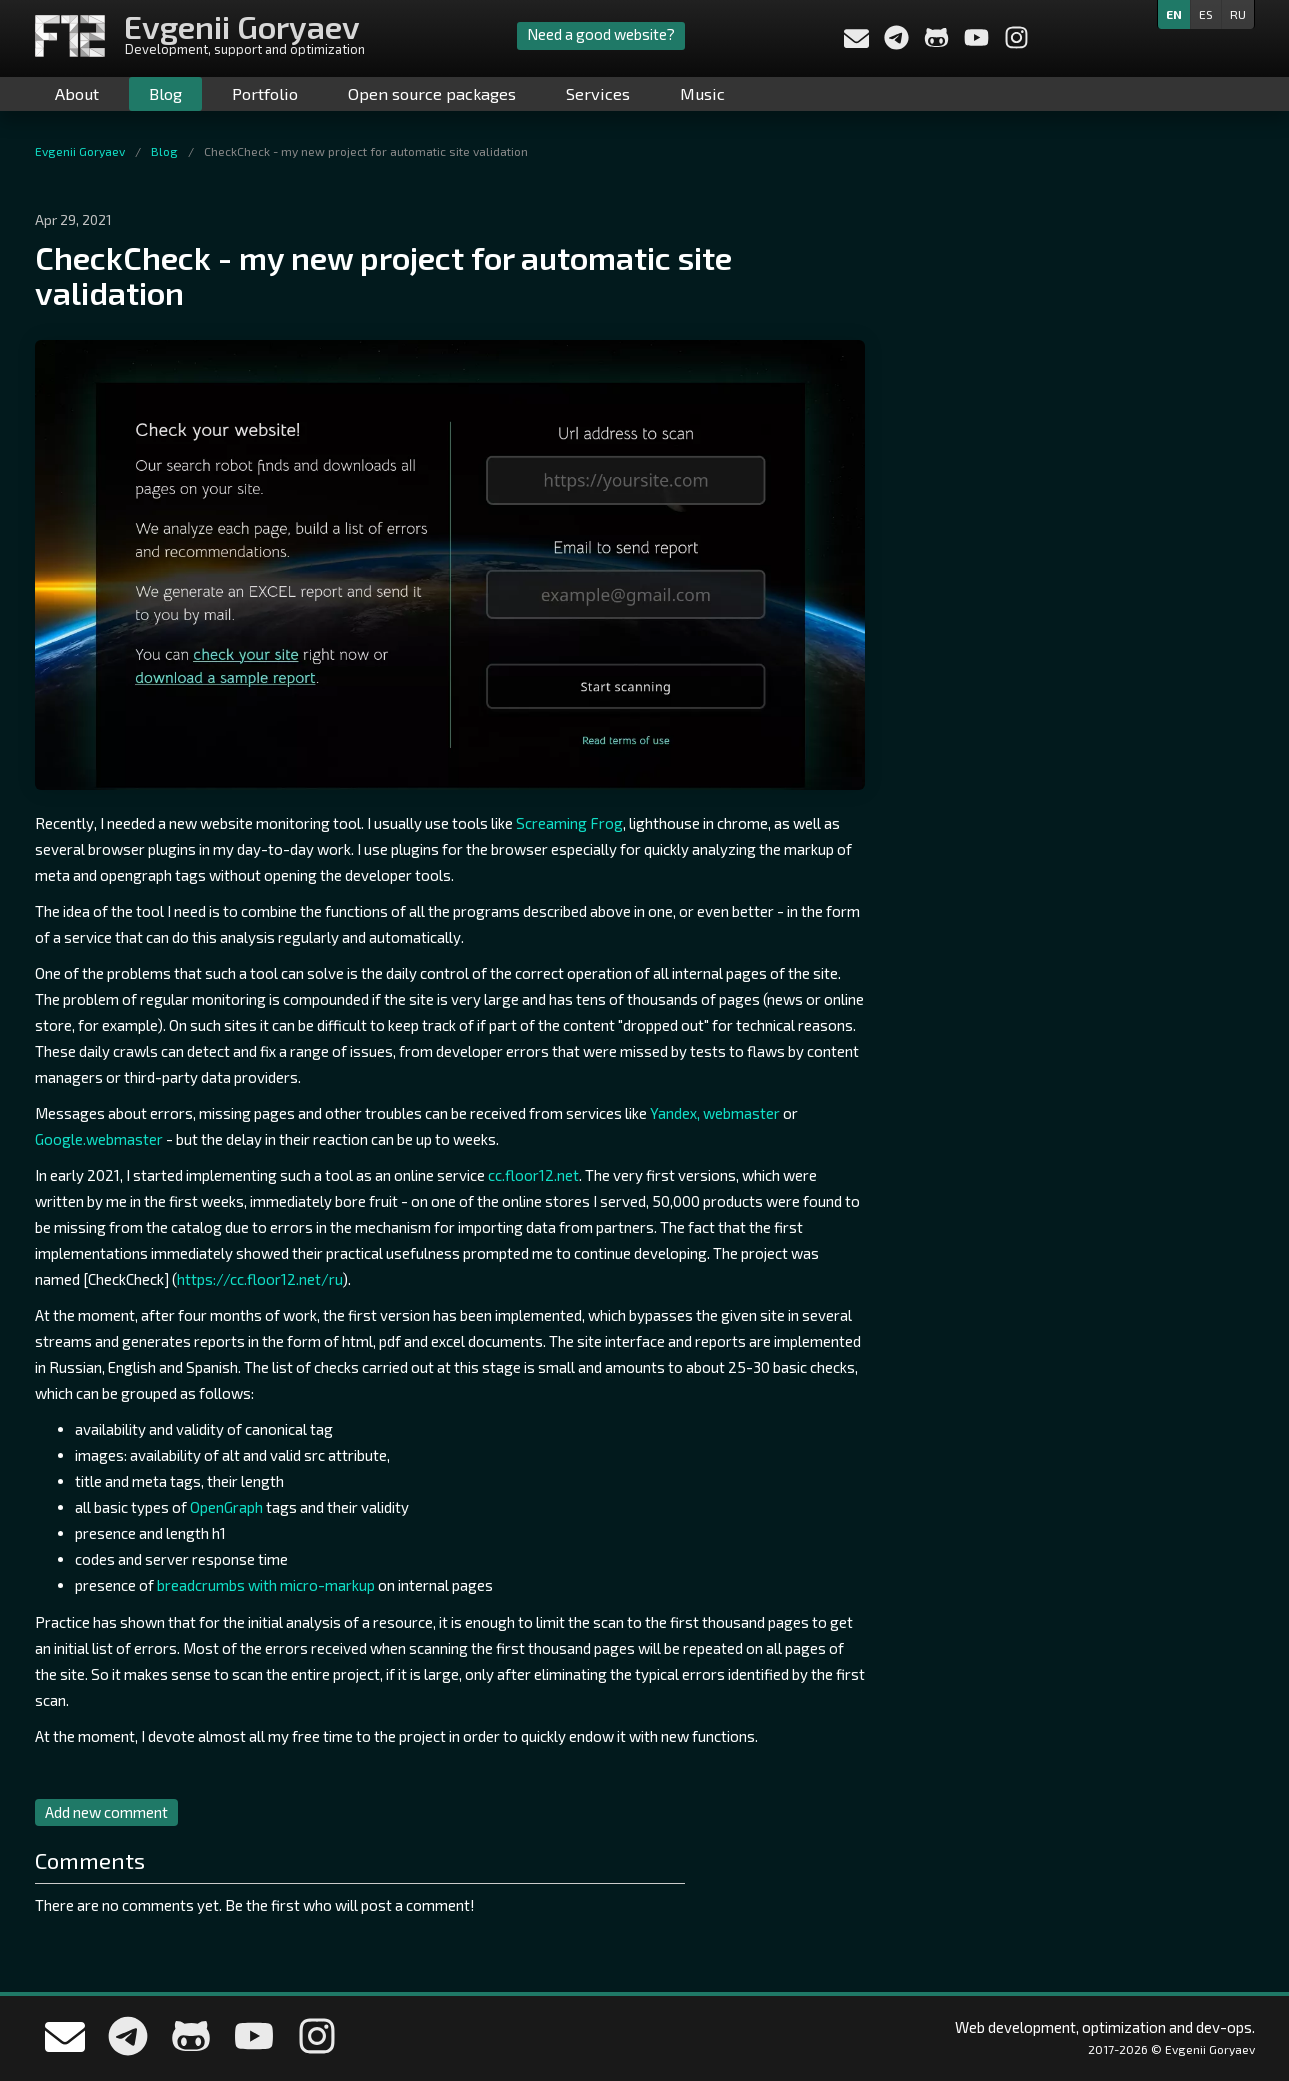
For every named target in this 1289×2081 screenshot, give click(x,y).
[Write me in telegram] (898, 44)
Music (702, 93)
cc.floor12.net (533, 1175)
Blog (165, 93)
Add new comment (106, 1812)
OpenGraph (226, 1507)
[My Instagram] (1016, 44)
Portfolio (265, 93)
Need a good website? (601, 34)
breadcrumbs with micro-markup (266, 1585)
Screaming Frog (569, 823)
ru (1238, 14)
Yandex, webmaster (715, 1113)
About (77, 93)
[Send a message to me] (856, 41)
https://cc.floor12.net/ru (259, 1279)
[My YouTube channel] (978, 44)
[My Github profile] (938, 44)
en (1174, 14)
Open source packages (432, 93)
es (1206, 14)
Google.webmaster (99, 1139)
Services (598, 93)
